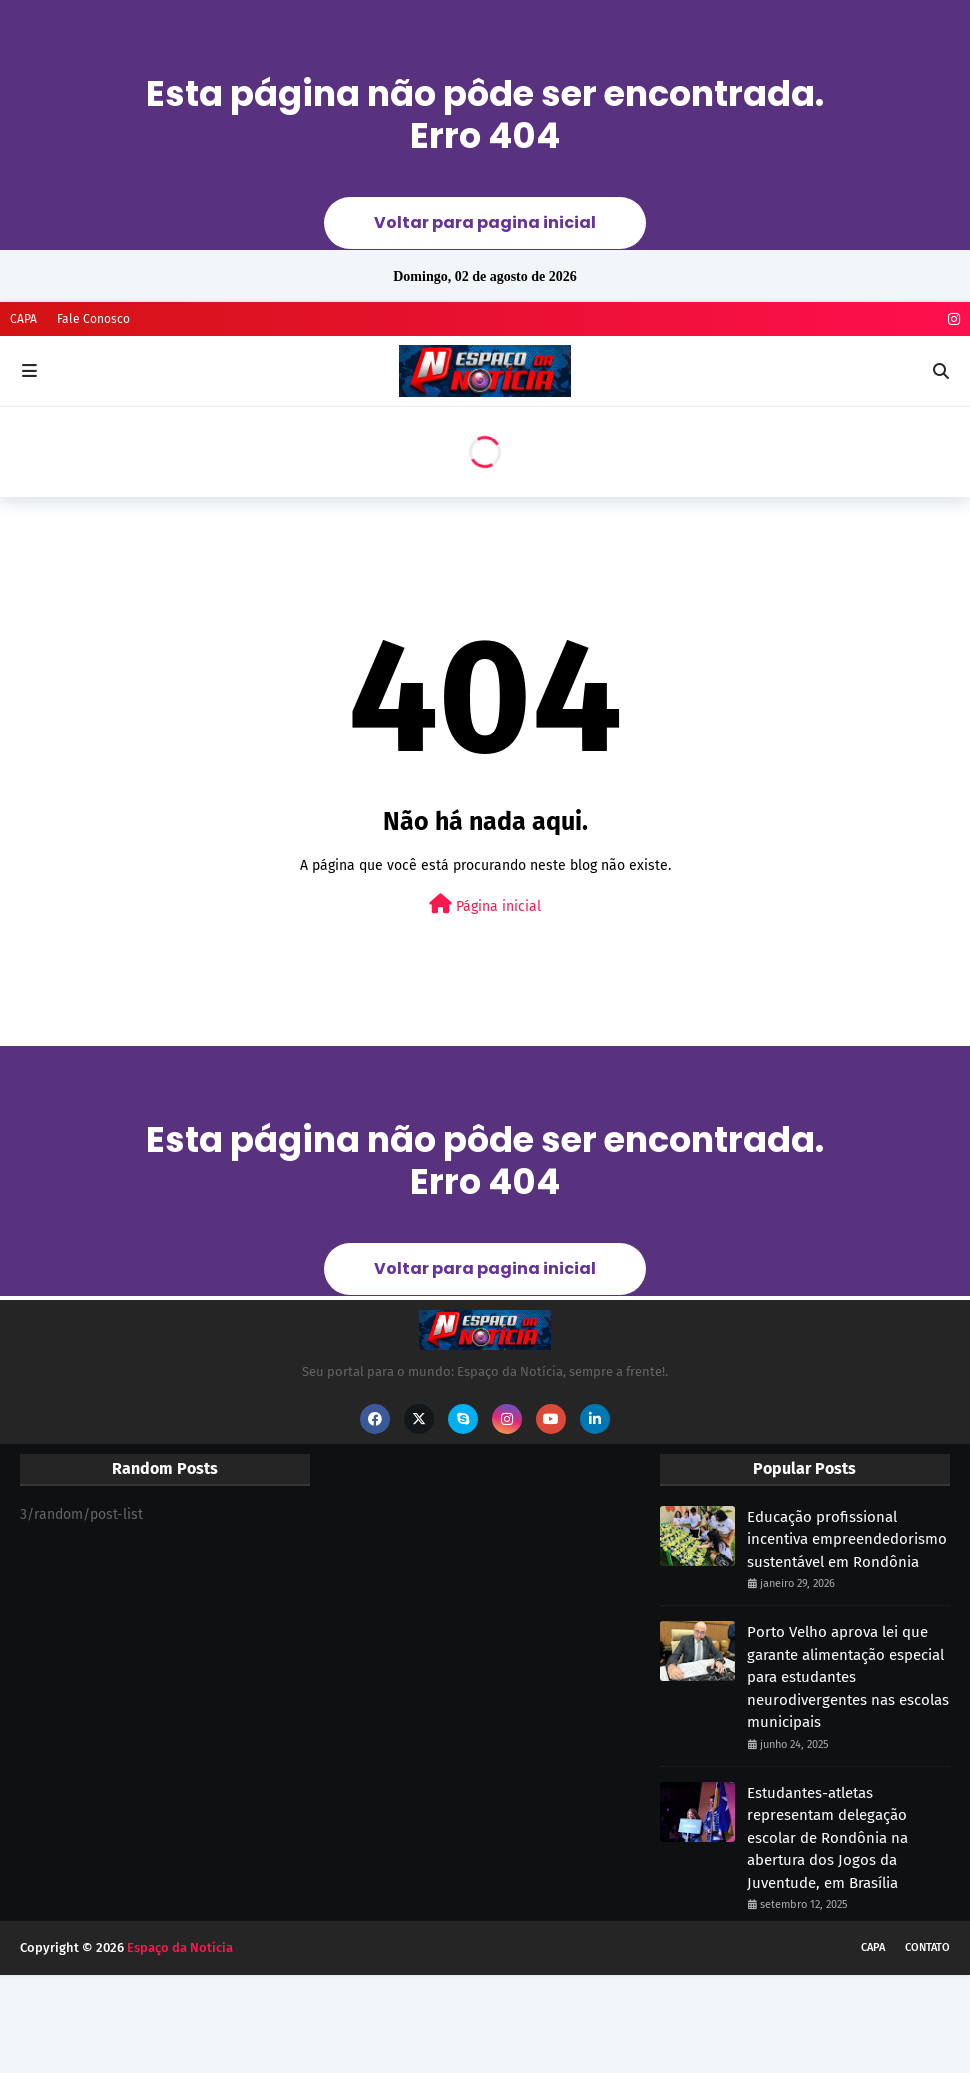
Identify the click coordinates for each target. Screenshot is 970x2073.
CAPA (23, 319)
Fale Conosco (93, 319)
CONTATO (927, 1947)
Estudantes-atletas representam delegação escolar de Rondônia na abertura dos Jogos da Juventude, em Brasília (827, 1838)
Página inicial (485, 904)
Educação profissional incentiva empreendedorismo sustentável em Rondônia (847, 1539)
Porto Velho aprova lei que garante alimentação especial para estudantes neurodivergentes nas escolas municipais (848, 1677)
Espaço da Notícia (180, 1947)
